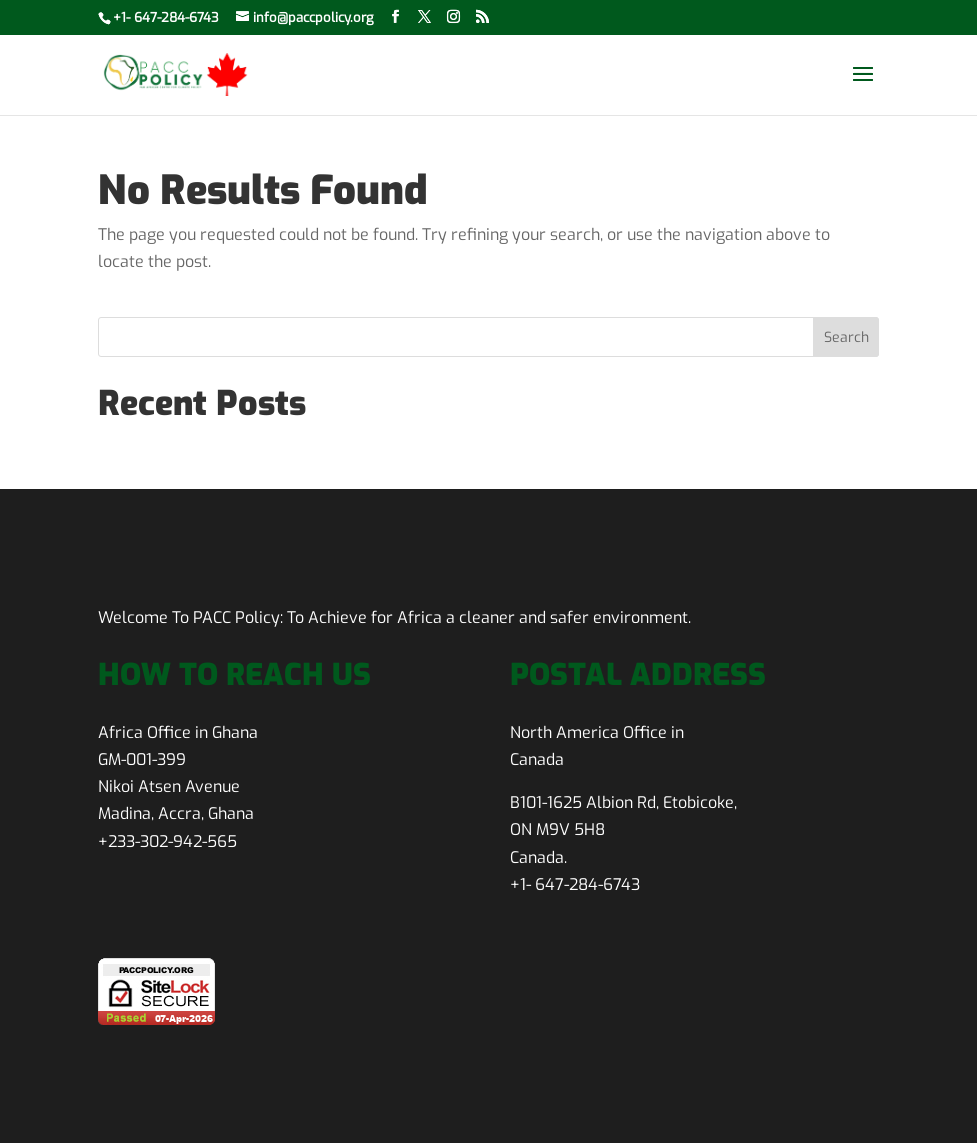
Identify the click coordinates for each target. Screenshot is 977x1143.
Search (846, 337)
